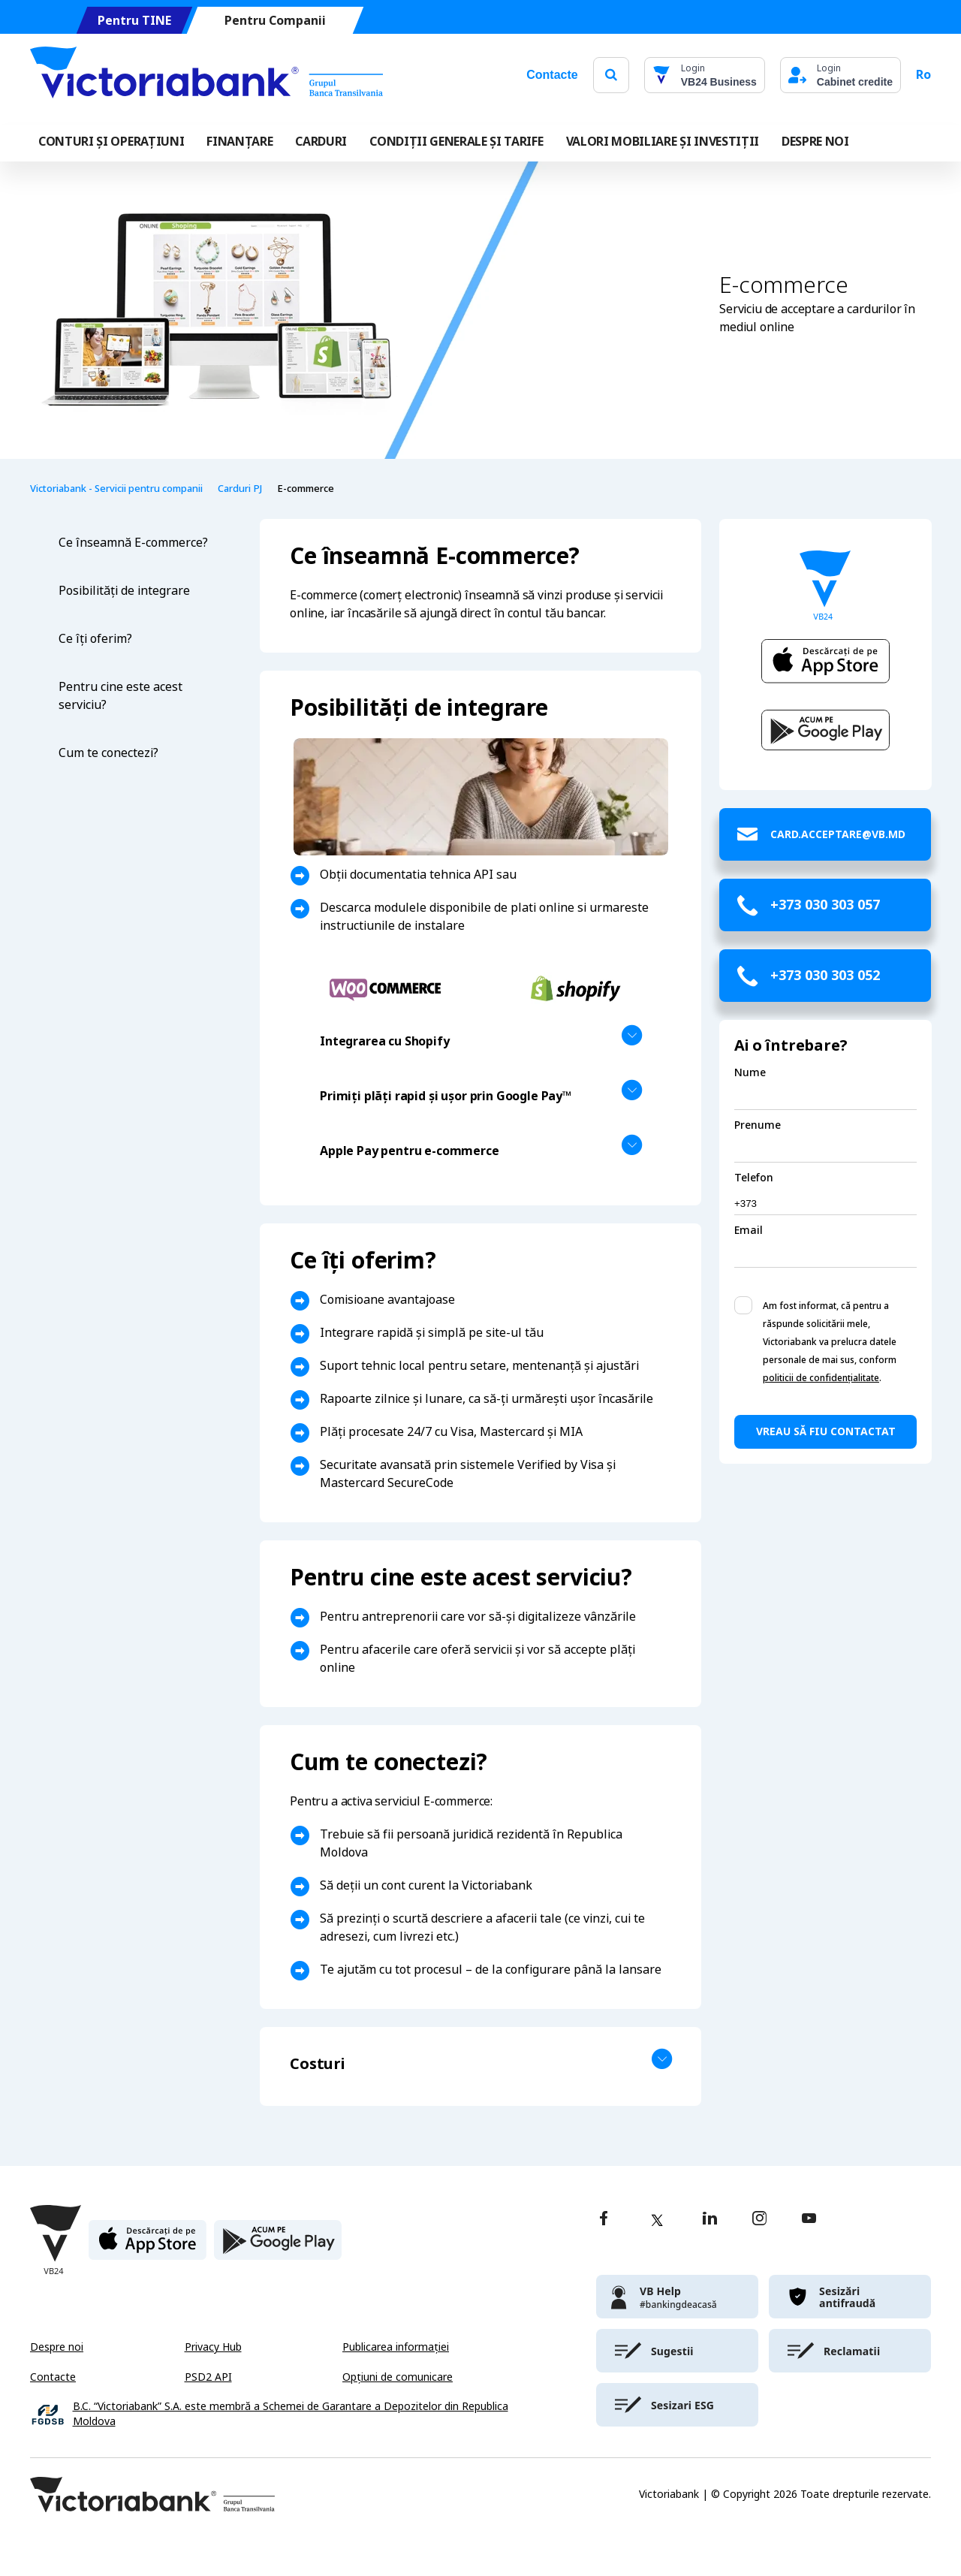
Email (748, 1230)
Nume (750, 1072)
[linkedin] (710, 2220)
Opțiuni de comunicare (397, 2376)
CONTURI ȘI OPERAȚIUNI (111, 141)
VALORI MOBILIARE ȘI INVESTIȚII (662, 141)
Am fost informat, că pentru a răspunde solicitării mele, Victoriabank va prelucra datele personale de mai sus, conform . (829, 1342)
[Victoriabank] (206, 75)
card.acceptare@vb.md (837, 834)
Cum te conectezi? (108, 753)
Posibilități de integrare (126, 590)
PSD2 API (208, 2376)
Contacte (551, 74)
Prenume (757, 1125)
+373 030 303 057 (825, 905)
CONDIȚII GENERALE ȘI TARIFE (456, 141)
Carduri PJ (240, 488)
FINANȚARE (239, 141)
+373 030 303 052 (825, 975)
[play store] (278, 2246)
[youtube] (809, 2220)
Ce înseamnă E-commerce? (133, 542)
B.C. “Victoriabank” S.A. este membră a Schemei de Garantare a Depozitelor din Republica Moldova (290, 2414)
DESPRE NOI (815, 141)
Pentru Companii (275, 21)
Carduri (321, 141)
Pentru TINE (134, 21)
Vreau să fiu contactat (826, 1431)
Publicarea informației (395, 2346)
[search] (611, 74)
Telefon (753, 1177)
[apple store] (147, 2246)
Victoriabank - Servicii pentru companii (116, 488)
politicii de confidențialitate (821, 1378)
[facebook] (603, 2220)
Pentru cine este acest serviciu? (120, 695)
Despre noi (56, 2346)
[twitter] (657, 2220)
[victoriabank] (677, 2296)
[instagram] (759, 2220)
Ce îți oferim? (95, 638)
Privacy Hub (213, 2346)
